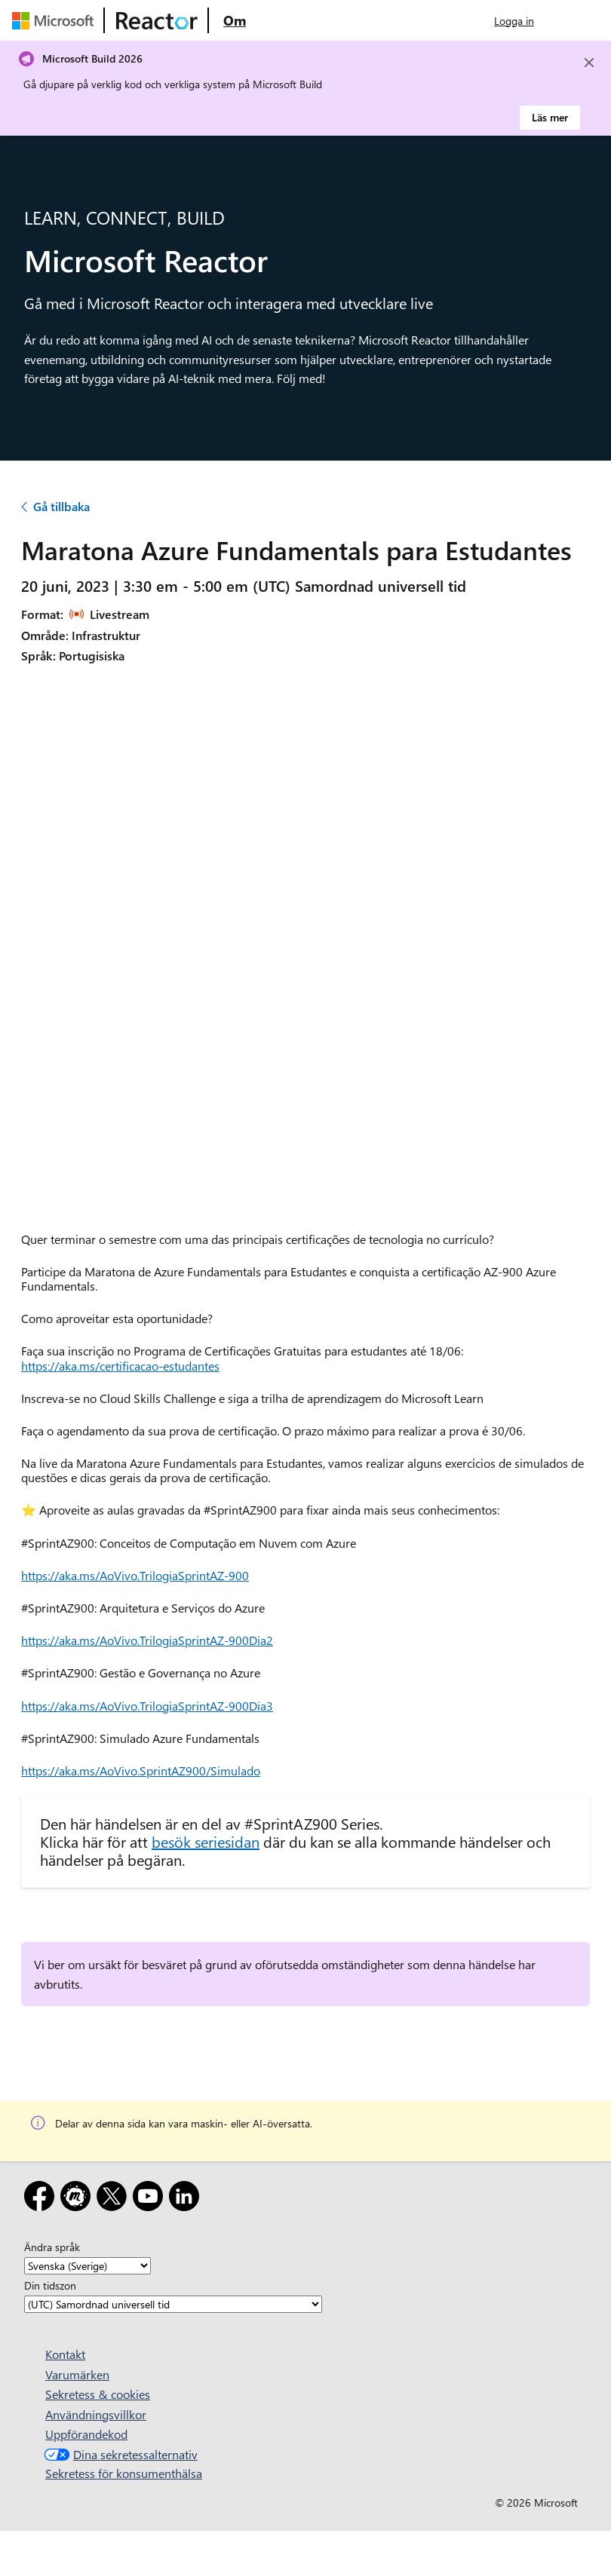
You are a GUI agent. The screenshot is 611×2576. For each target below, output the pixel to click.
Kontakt (65, 2354)
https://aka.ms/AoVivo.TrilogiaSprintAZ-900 (135, 1575)
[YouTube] (151, 2198)
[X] (115, 2198)
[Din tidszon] (173, 2304)
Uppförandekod (86, 2434)
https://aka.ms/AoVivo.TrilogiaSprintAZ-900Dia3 (147, 1706)
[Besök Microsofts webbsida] (56, 20)
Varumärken (77, 2374)
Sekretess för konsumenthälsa (123, 2473)
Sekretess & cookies (97, 2394)
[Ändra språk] (87, 2265)
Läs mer (550, 117)
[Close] (589, 63)
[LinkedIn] (187, 2198)
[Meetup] (78, 2198)
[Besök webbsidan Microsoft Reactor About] (234, 20)
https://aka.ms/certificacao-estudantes (120, 1366)
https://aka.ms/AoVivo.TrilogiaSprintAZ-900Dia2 (147, 1640)
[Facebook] (42, 2198)
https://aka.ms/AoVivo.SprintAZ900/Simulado (140, 1770)
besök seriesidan (205, 1841)
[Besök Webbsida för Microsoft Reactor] (157, 20)
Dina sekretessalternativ (119, 2454)
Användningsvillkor (95, 2414)
